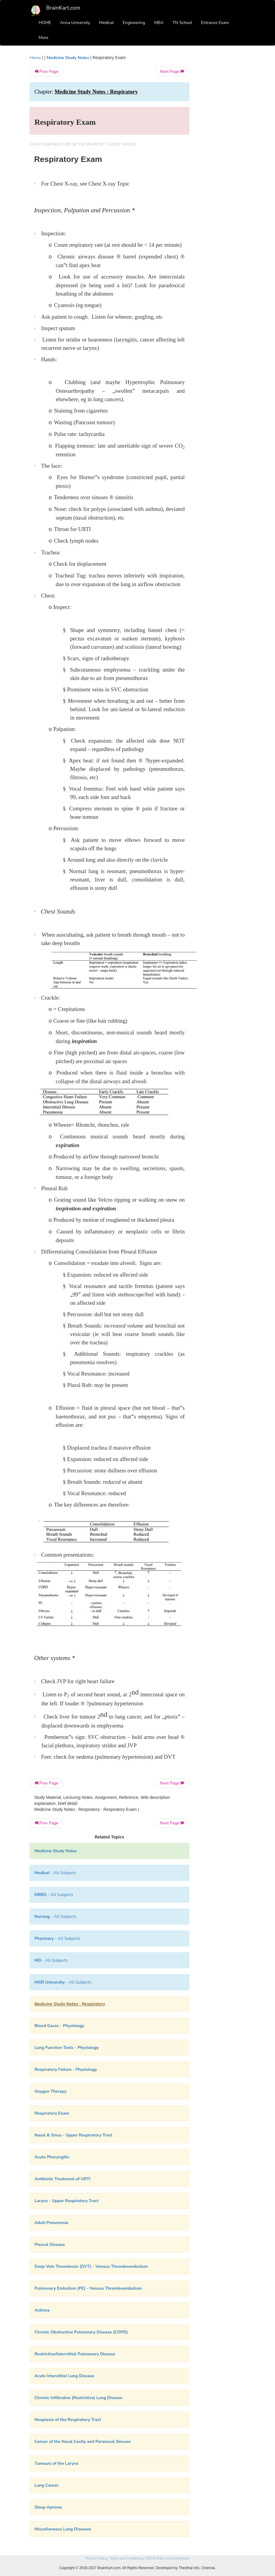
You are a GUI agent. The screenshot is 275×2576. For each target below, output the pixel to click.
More (43, 37)
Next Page (172, 71)
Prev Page (46, 71)
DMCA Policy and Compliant (167, 2558)
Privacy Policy (96, 2558)
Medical (106, 22)
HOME (45, 22)
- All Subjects (55, 1873)
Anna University (75, 22)
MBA (159, 22)
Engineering (134, 22)
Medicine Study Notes (68, 58)
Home (35, 58)
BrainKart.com (63, 7)
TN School (182, 22)
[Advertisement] (222, 144)
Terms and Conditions (126, 2558)
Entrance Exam (215, 22)
